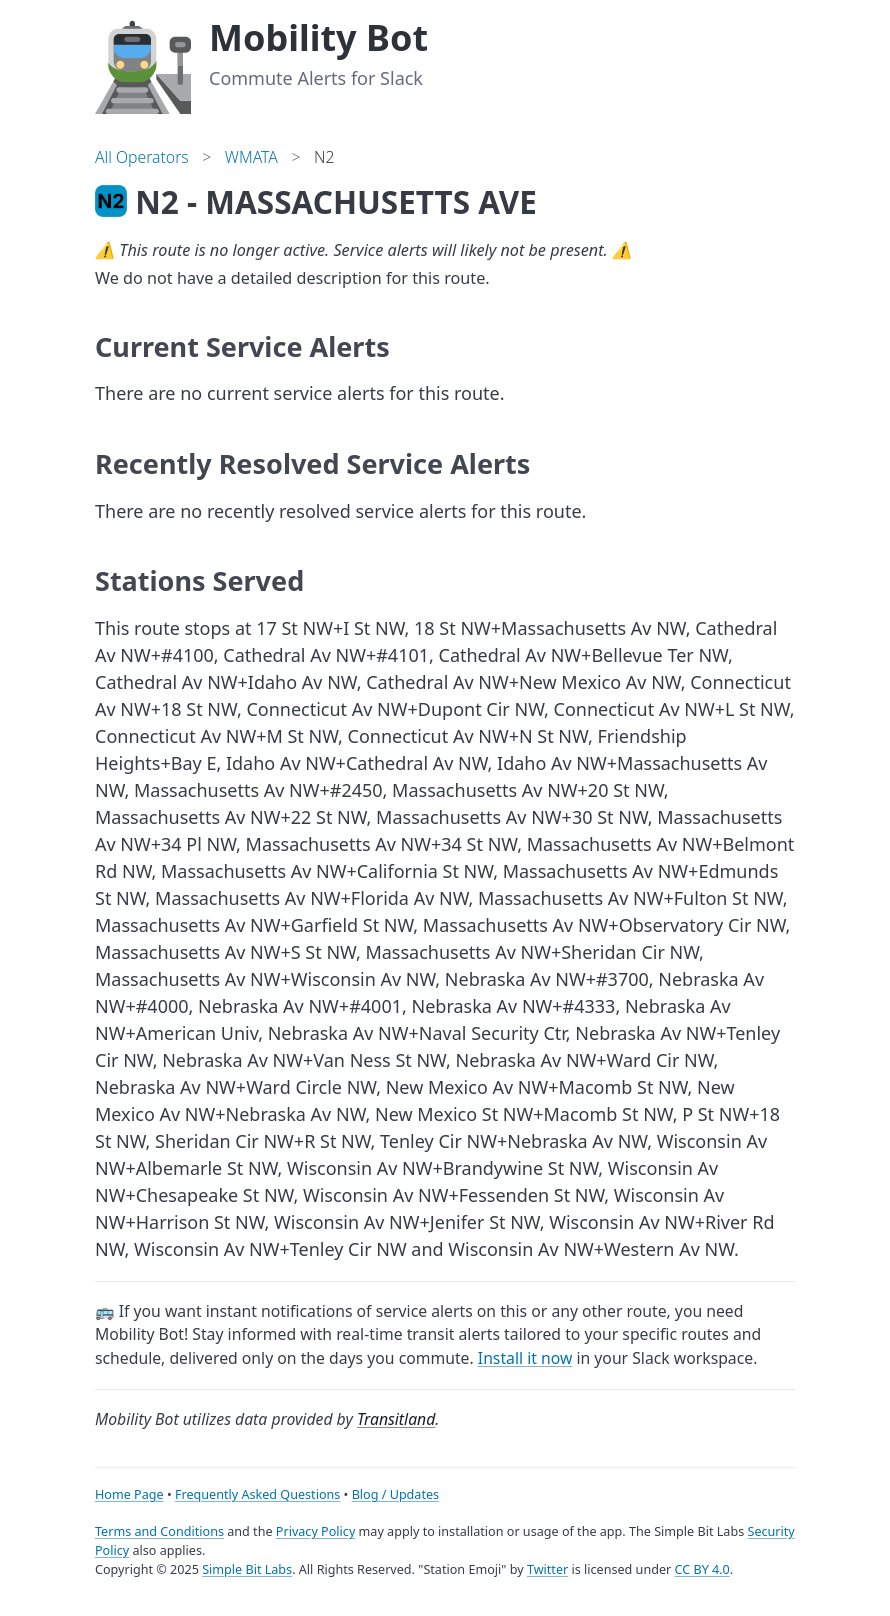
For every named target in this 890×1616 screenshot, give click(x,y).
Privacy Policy (315, 1531)
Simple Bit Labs (247, 1569)
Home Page (129, 1494)
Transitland (396, 1419)
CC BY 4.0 (702, 1569)
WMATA (251, 157)
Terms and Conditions (159, 1531)
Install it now (525, 1358)
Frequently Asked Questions (257, 1494)
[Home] (143, 64)
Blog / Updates (395, 1494)
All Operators (142, 157)
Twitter (547, 1569)
